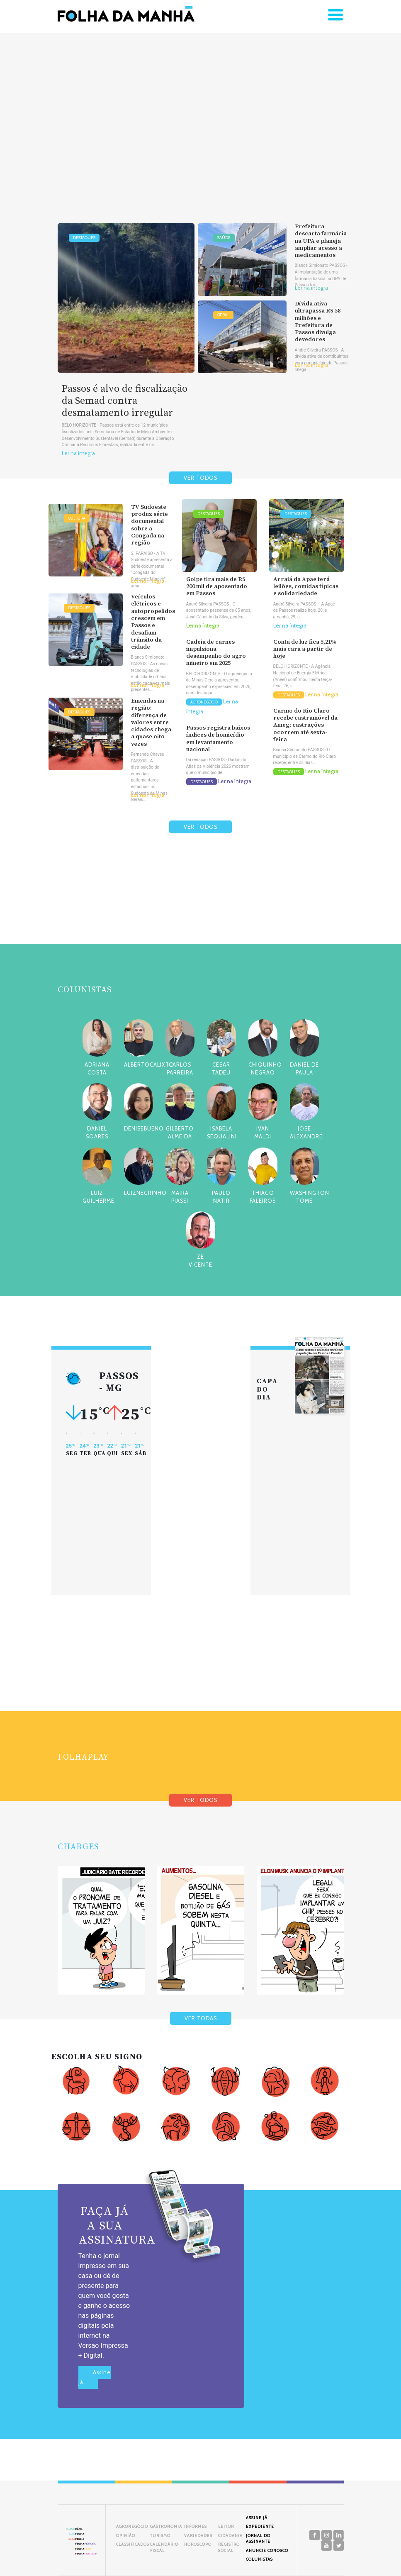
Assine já (94, 2377)
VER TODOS (200, 478)
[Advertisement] (200, 115)
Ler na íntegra (78, 453)
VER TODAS (201, 2018)
